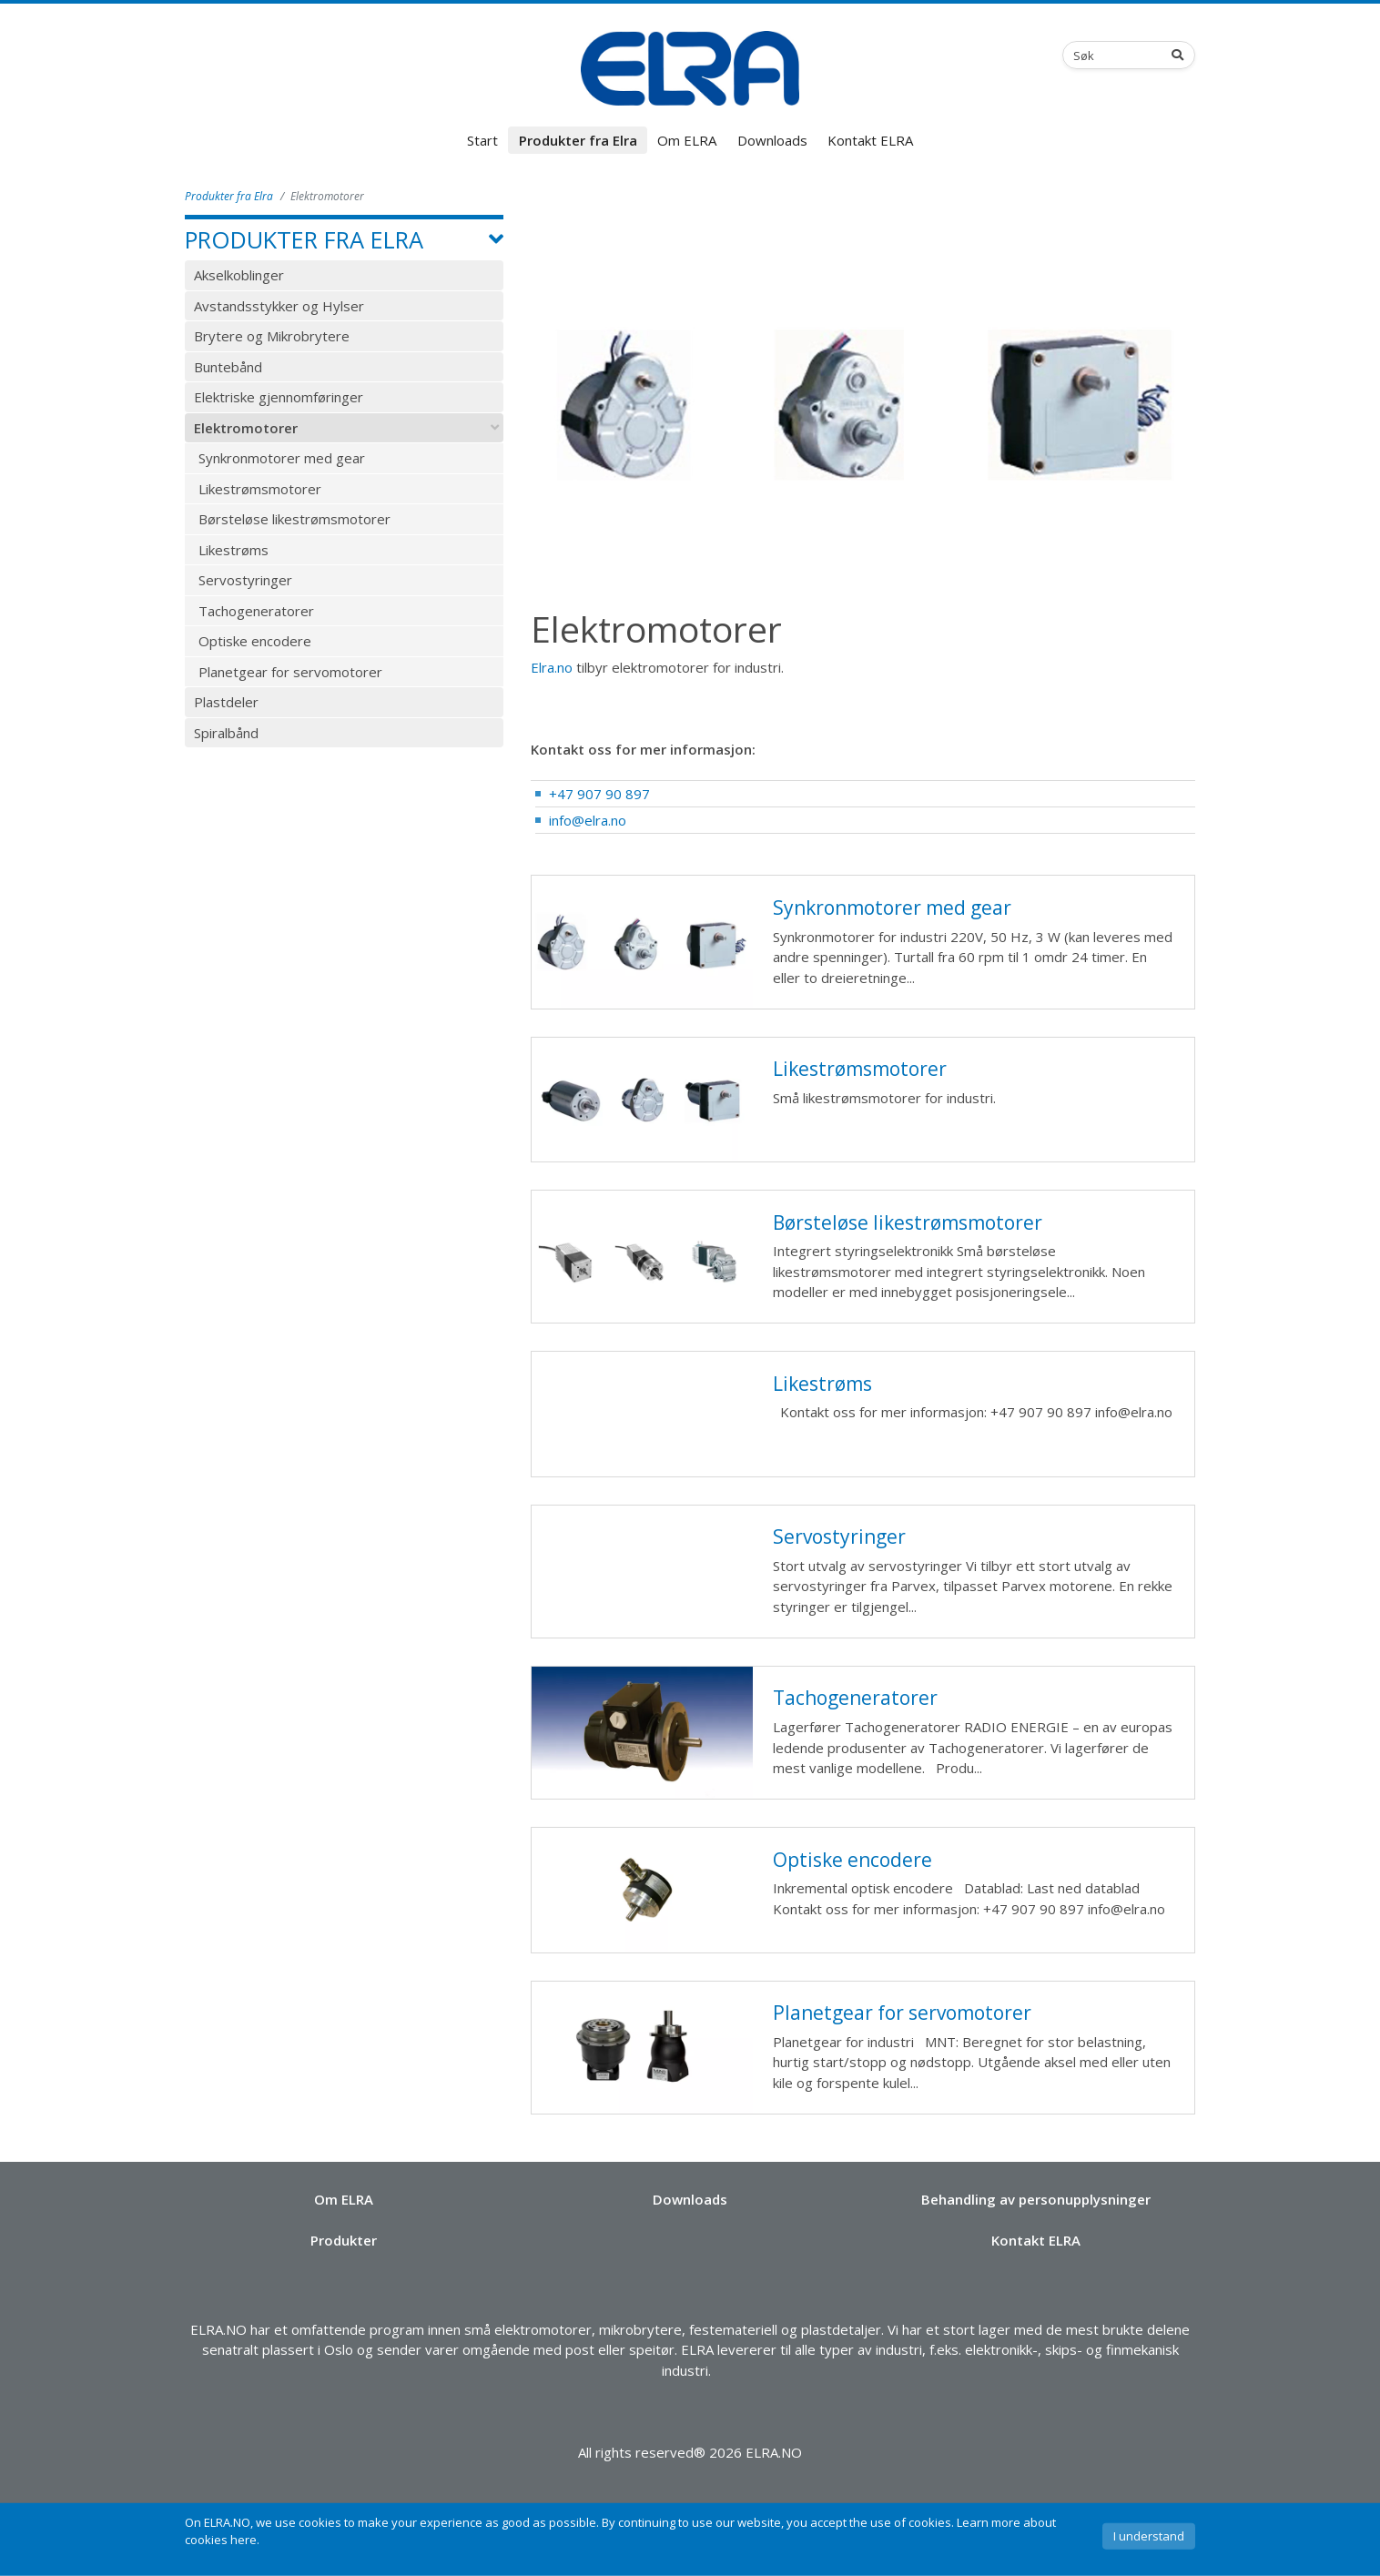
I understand (1148, 2536)
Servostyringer (245, 580)
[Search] (1182, 55)
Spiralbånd (226, 733)
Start (482, 140)
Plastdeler (226, 702)
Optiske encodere (254, 641)
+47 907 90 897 (599, 794)
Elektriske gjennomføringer (278, 397)
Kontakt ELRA (870, 140)
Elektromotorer (246, 428)
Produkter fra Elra (578, 140)
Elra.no (552, 667)
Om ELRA (686, 140)
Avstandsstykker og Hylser (279, 306)
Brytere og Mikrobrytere (272, 336)
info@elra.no (587, 820)
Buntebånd (228, 367)
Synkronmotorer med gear (281, 458)
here (243, 2539)
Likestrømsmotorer (259, 489)
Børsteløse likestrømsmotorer (294, 519)
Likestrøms (233, 550)
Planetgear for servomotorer (290, 672)
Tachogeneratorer (256, 611)
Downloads (772, 140)
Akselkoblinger (239, 275)
